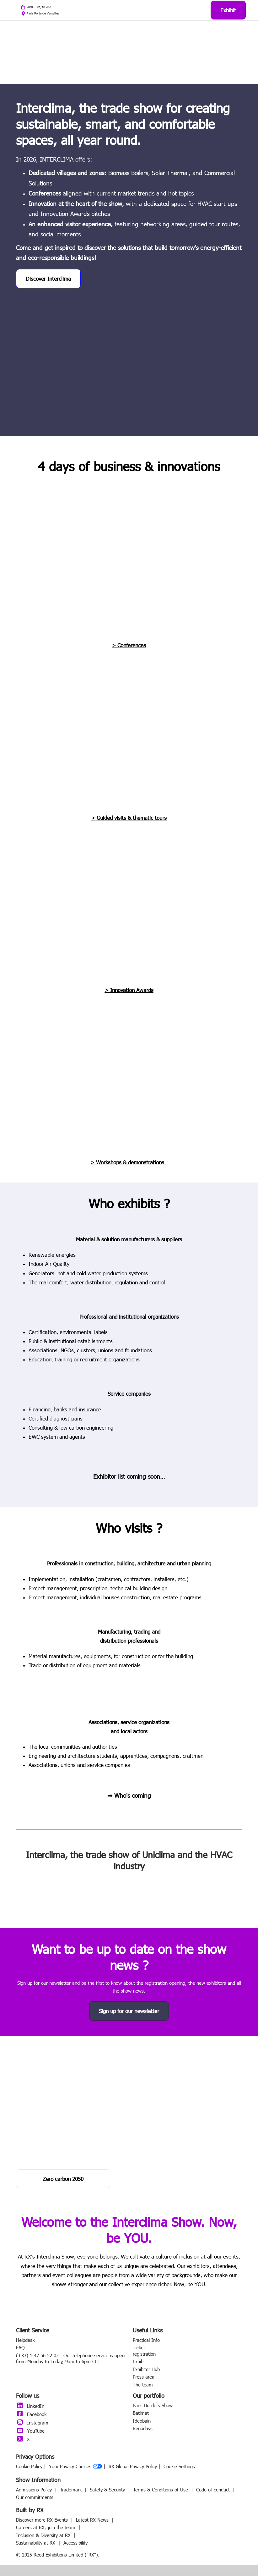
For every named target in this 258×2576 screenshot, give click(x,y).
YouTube (30, 2431)
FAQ (20, 2348)
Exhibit (139, 2361)
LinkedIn (30, 2406)
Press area (143, 2377)
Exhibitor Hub (146, 2369)
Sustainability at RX (36, 2543)
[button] (228, 10)
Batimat (141, 2413)
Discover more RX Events (42, 2520)
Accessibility (75, 2543)
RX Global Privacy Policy (133, 2467)
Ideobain (142, 2421)
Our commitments (34, 2497)
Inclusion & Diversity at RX (44, 2535)
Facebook (31, 2414)
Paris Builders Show (153, 2405)
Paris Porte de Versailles (43, 13)
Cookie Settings (179, 2467)
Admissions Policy (34, 2490)
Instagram (32, 2423)
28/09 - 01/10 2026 (39, 7)
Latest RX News (93, 2520)
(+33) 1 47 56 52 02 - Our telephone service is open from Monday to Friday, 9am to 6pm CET (70, 2359)
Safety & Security (108, 2490)
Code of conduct (213, 2490)
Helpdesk (25, 2340)
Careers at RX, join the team (46, 2527)
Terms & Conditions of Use (161, 2490)
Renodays (143, 2428)
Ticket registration (144, 2351)
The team (143, 2385)
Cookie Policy (29, 2467)
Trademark (71, 2490)
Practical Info (146, 2340)
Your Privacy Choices (75, 2467)
